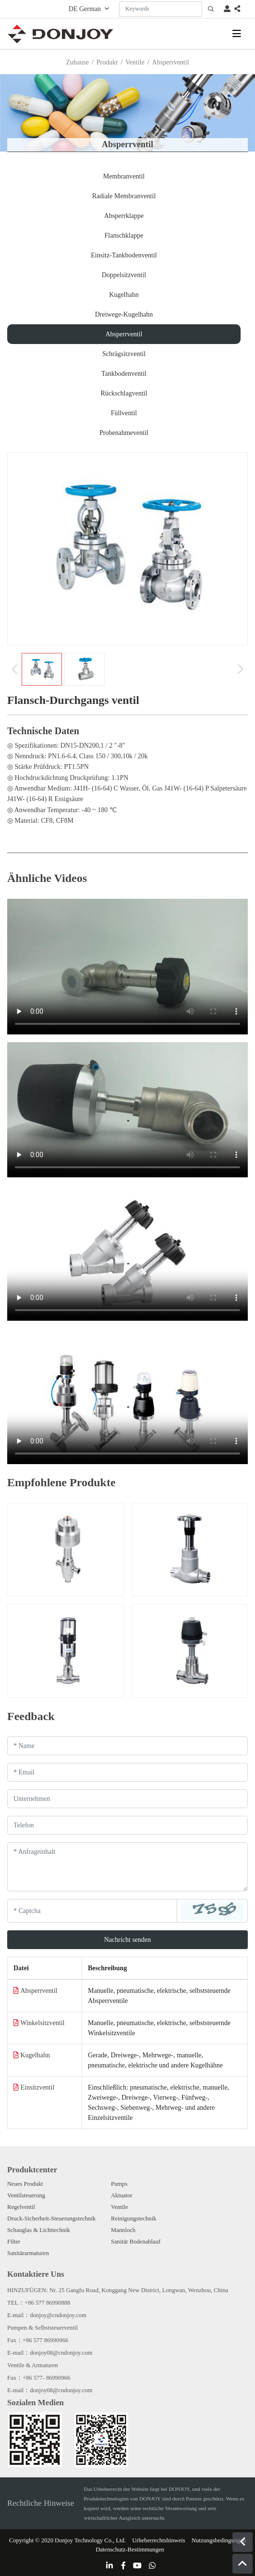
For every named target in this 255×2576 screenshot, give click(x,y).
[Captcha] (92, 1910)
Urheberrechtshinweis (158, 2540)
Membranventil (124, 176)
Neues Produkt (25, 2184)
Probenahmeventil (123, 432)
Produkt (107, 62)
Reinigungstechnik (133, 2218)
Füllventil (124, 413)
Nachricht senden (127, 1939)
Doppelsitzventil (124, 275)
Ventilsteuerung (26, 2195)
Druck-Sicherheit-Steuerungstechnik (51, 2218)
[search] (211, 9)
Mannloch (123, 2230)
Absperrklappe (124, 215)
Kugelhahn (123, 294)
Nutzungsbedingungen (219, 2540)
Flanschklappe (124, 235)
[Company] (127, 1798)
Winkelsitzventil (43, 2023)
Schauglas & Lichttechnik (38, 2230)
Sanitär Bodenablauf (135, 2241)
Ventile (135, 62)
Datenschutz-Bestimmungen (130, 2549)
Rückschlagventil (123, 393)
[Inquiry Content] (127, 1866)
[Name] (127, 1745)
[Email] (127, 1772)
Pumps (119, 2184)
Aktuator (122, 2195)
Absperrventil (124, 334)
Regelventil (21, 2207)
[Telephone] (127, 1825)
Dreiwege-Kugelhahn (124, 314)
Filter (13, 2241)
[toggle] (236, 34)
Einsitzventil (38, 2087)
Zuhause (77, 62)
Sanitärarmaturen (28, 2253)
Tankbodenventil (123, 373)
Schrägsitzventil (124, 353)
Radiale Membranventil (124, 196)
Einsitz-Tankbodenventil (124, 255)
